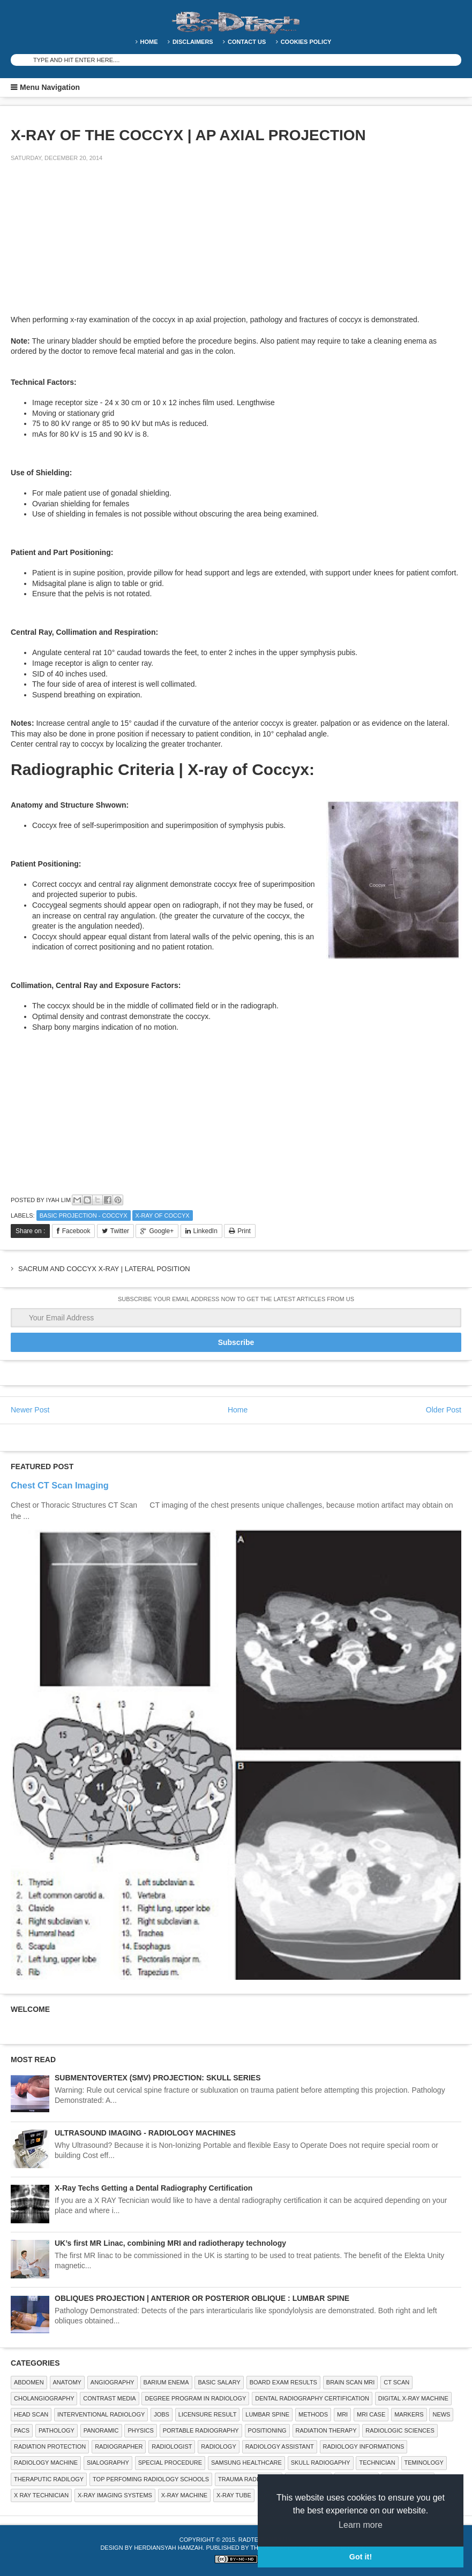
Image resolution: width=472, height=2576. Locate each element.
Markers (408, 2414)
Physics (140, 2430)
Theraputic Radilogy (49, 2479)
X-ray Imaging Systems (115, 2495)
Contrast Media (109, 2398)
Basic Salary (219, 2382)
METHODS (313, 2414)
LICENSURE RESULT (207, 2414)
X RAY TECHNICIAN (41, 2495)
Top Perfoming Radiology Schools (151, 2479)
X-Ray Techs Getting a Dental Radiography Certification (153, 2188)
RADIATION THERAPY (326, 2430)
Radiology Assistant (279, 2446)
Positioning (267, 2430)
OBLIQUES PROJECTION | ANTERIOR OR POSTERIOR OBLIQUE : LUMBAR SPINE (202, 2298)
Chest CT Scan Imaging (60, 1485)
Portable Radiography (201, 2430)
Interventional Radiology (101, 2414)
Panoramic (101, 2430)
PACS (21, 2430)
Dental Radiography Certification (312, 2398)
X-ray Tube (233, 2495)
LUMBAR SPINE (267, 2414)
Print (244, 1231)
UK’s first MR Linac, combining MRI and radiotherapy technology (170, 2243)
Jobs (161, 2414)
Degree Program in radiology (195, 2398)
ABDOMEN (29, 2382)
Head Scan (31, 2414)
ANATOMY (67, 2382)
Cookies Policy (306, 42)
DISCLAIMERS (193, 42)
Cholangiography (44, 2398)
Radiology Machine (46, 2462)
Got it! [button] (360, 2556)
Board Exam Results (283, 2382)
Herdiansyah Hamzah (168, 2547)
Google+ (161, 1231)
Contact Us (247, 42)
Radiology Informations (363, 2446)
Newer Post (30, 1409)
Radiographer (119, 2446)
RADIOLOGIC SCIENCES (399, 2430)
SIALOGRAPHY (108, 2462)
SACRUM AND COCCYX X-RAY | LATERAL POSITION (104, 1269)
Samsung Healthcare (246, 2462)
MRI (342, 2414)
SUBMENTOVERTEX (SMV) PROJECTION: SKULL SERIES (158, 2077)
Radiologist (172, 2446)
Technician (377, 2462)
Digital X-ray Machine (413, 2398)
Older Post (443, 1409)
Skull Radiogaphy (320, 2462)
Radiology (218, 2446)
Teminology (424, 2462)
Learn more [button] (361, 2524)
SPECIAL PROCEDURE (170, 2462)
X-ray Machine (184, 2495)
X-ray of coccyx (163, 1215)
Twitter (119, 1231)
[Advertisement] (91, 245)
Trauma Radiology (248, 2479)
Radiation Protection (50, 2446)
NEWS (441, 2414)
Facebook (76, 1231)
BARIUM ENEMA (166, 2382)
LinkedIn (205, 1231)
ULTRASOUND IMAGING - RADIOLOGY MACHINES (145, 2133)
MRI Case (371, 2414)
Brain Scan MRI (350, 2382)
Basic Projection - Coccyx (84, 1215)
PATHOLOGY (56, 2430)
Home (149, 42)
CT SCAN (396, 2382)
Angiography (112, 2382)
